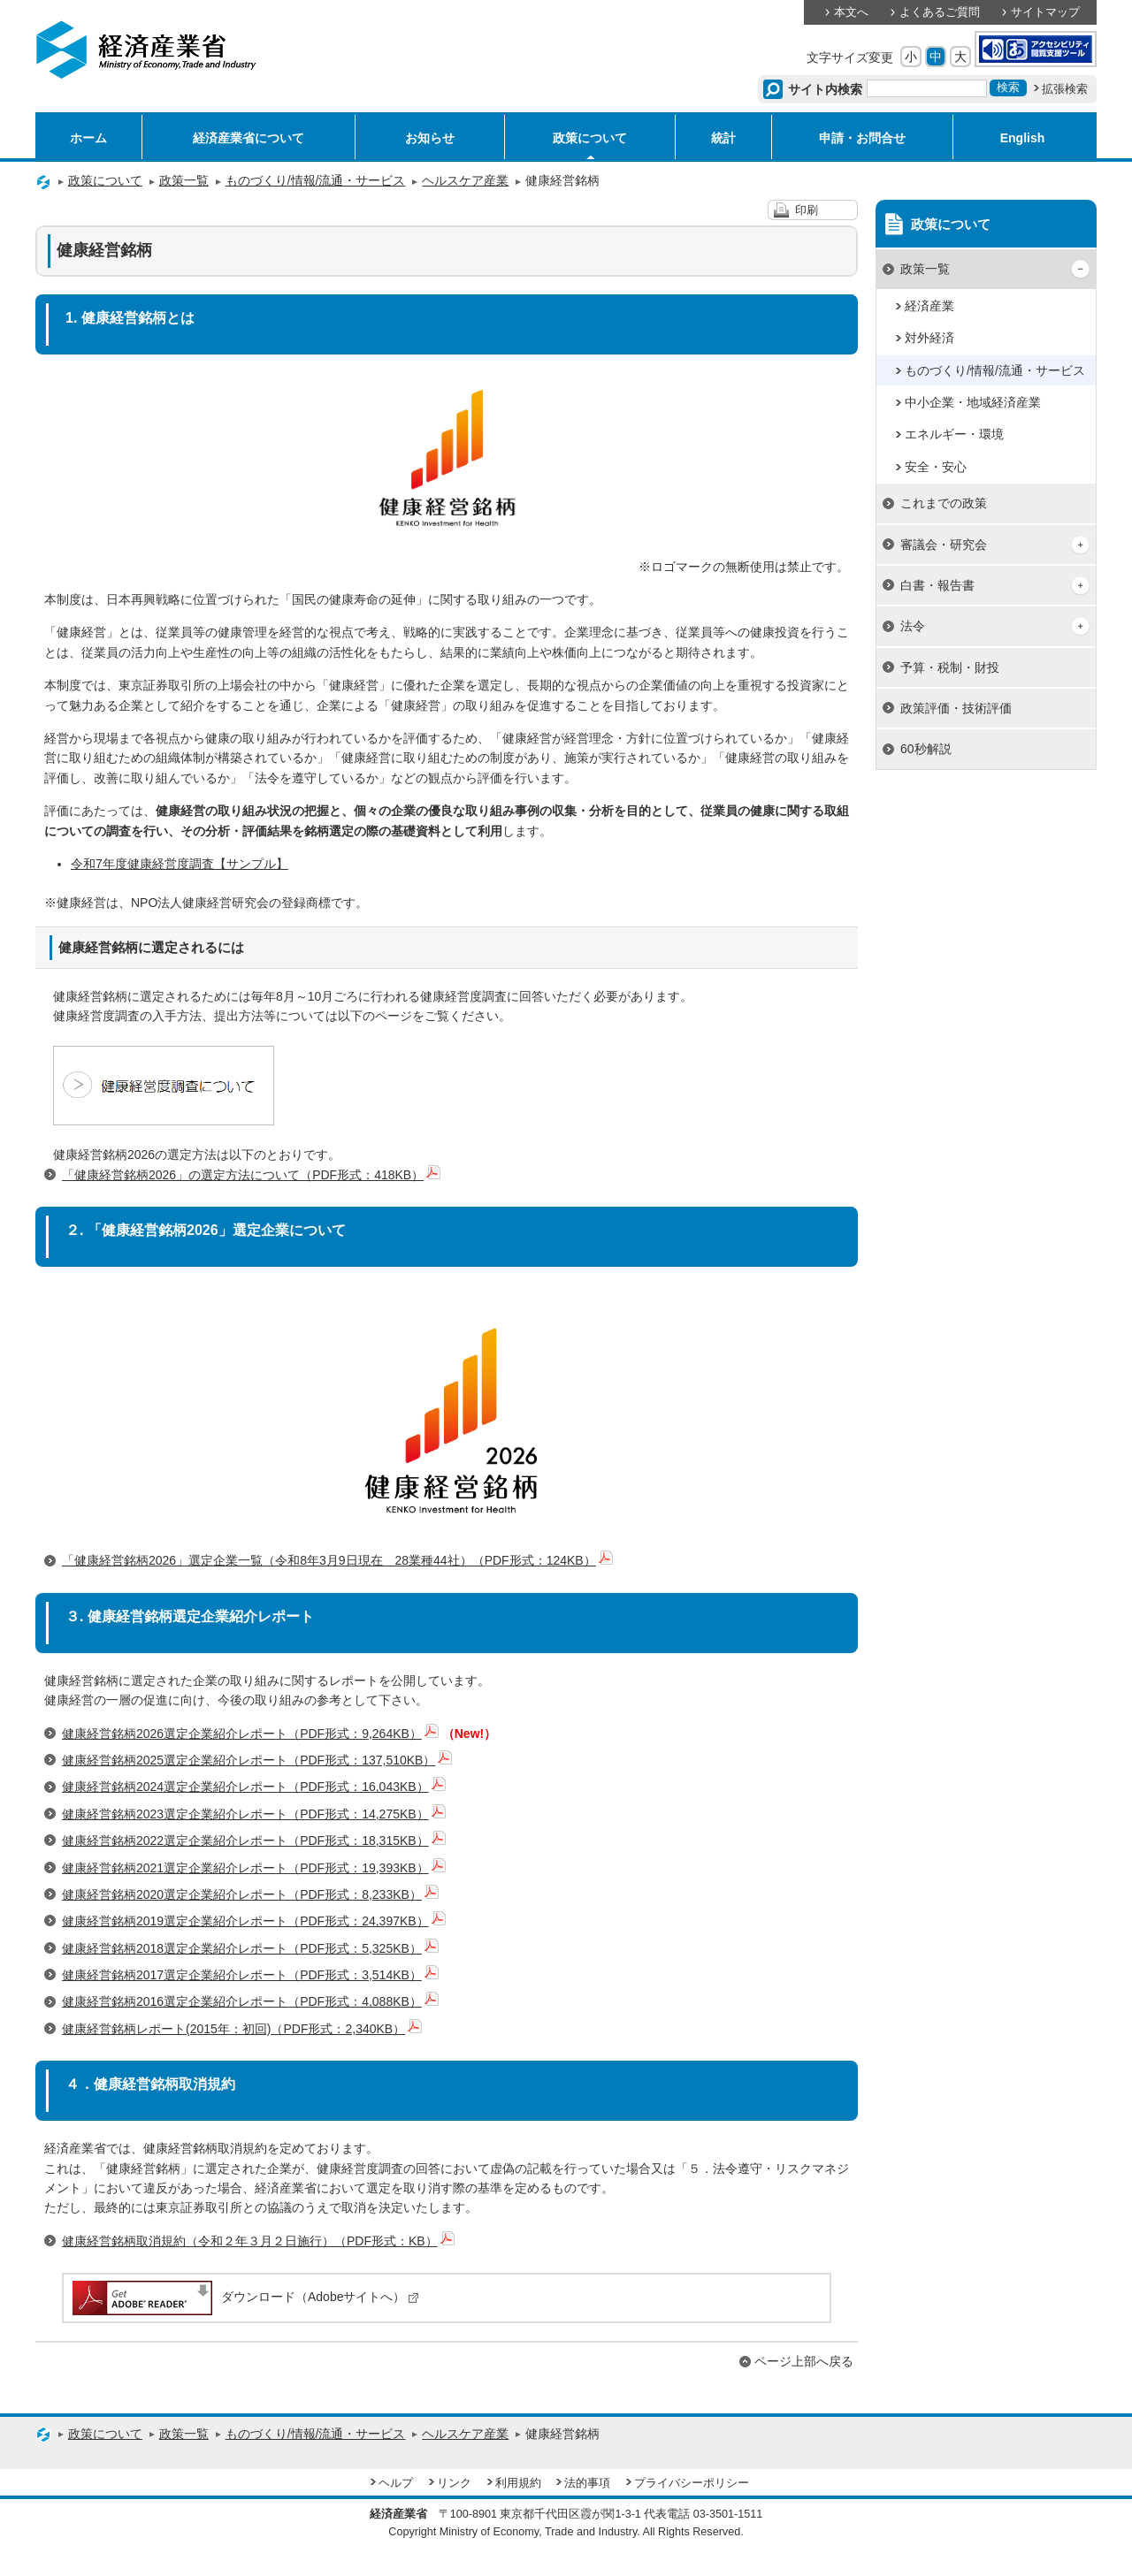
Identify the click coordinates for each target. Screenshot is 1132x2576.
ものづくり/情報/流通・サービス (316, 180)
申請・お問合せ (862, 138)
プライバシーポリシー (691, 2483)
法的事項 (587, 2483)
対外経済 (929, 338)
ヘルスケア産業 (465, 180)
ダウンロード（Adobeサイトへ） (244, 2297)
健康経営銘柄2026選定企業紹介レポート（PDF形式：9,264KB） (250, 1733)
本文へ (851, 12)
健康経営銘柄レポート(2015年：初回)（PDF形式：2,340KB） (242, 2029)
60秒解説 (926, 749)
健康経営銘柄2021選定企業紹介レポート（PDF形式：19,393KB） (254, 1868)
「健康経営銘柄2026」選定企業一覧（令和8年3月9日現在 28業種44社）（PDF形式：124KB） (337, 1560)
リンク (454, 2483)
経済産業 (929, 306)
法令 (912, 626)
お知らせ (430, 138)
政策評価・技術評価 (956, 708)
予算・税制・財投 (949, 667)
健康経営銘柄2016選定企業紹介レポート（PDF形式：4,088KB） (250, 2001)
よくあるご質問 (939, 12)
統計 (723, 138)
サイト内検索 (825, 89)
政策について (590, 138)
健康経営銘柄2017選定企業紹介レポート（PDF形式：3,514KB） (250, 1975)
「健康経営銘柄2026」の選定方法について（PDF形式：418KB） (251, 1175)
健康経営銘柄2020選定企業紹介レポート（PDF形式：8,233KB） (250, 1894)
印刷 (806, 210)
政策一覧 (184, 180)
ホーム (88, 138)
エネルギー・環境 (954, 434)
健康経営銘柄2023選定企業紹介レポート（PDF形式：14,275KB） (254, 1814)
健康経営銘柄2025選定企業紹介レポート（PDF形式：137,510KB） (257, 1760)
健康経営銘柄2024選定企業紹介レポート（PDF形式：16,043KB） (254, 1787)
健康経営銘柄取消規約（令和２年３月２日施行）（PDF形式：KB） (258, 2241)
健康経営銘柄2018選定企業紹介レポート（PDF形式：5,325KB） (250, 1948)
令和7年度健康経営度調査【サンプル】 (179, 864)
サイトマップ (1045, 12)
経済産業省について (248, 138)
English (1022, 138)
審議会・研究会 (943, 544)
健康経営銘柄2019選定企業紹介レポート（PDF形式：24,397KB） (254, 1921)
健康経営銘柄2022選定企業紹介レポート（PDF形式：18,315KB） (254, 1840)
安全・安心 (936, 467)
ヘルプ (396, 2483)
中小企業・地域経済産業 (973, 402)
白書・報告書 (937, 585)
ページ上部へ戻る (803, 2361)
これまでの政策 (943, 503)
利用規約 (518, 2483)
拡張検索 (1065, 89)
